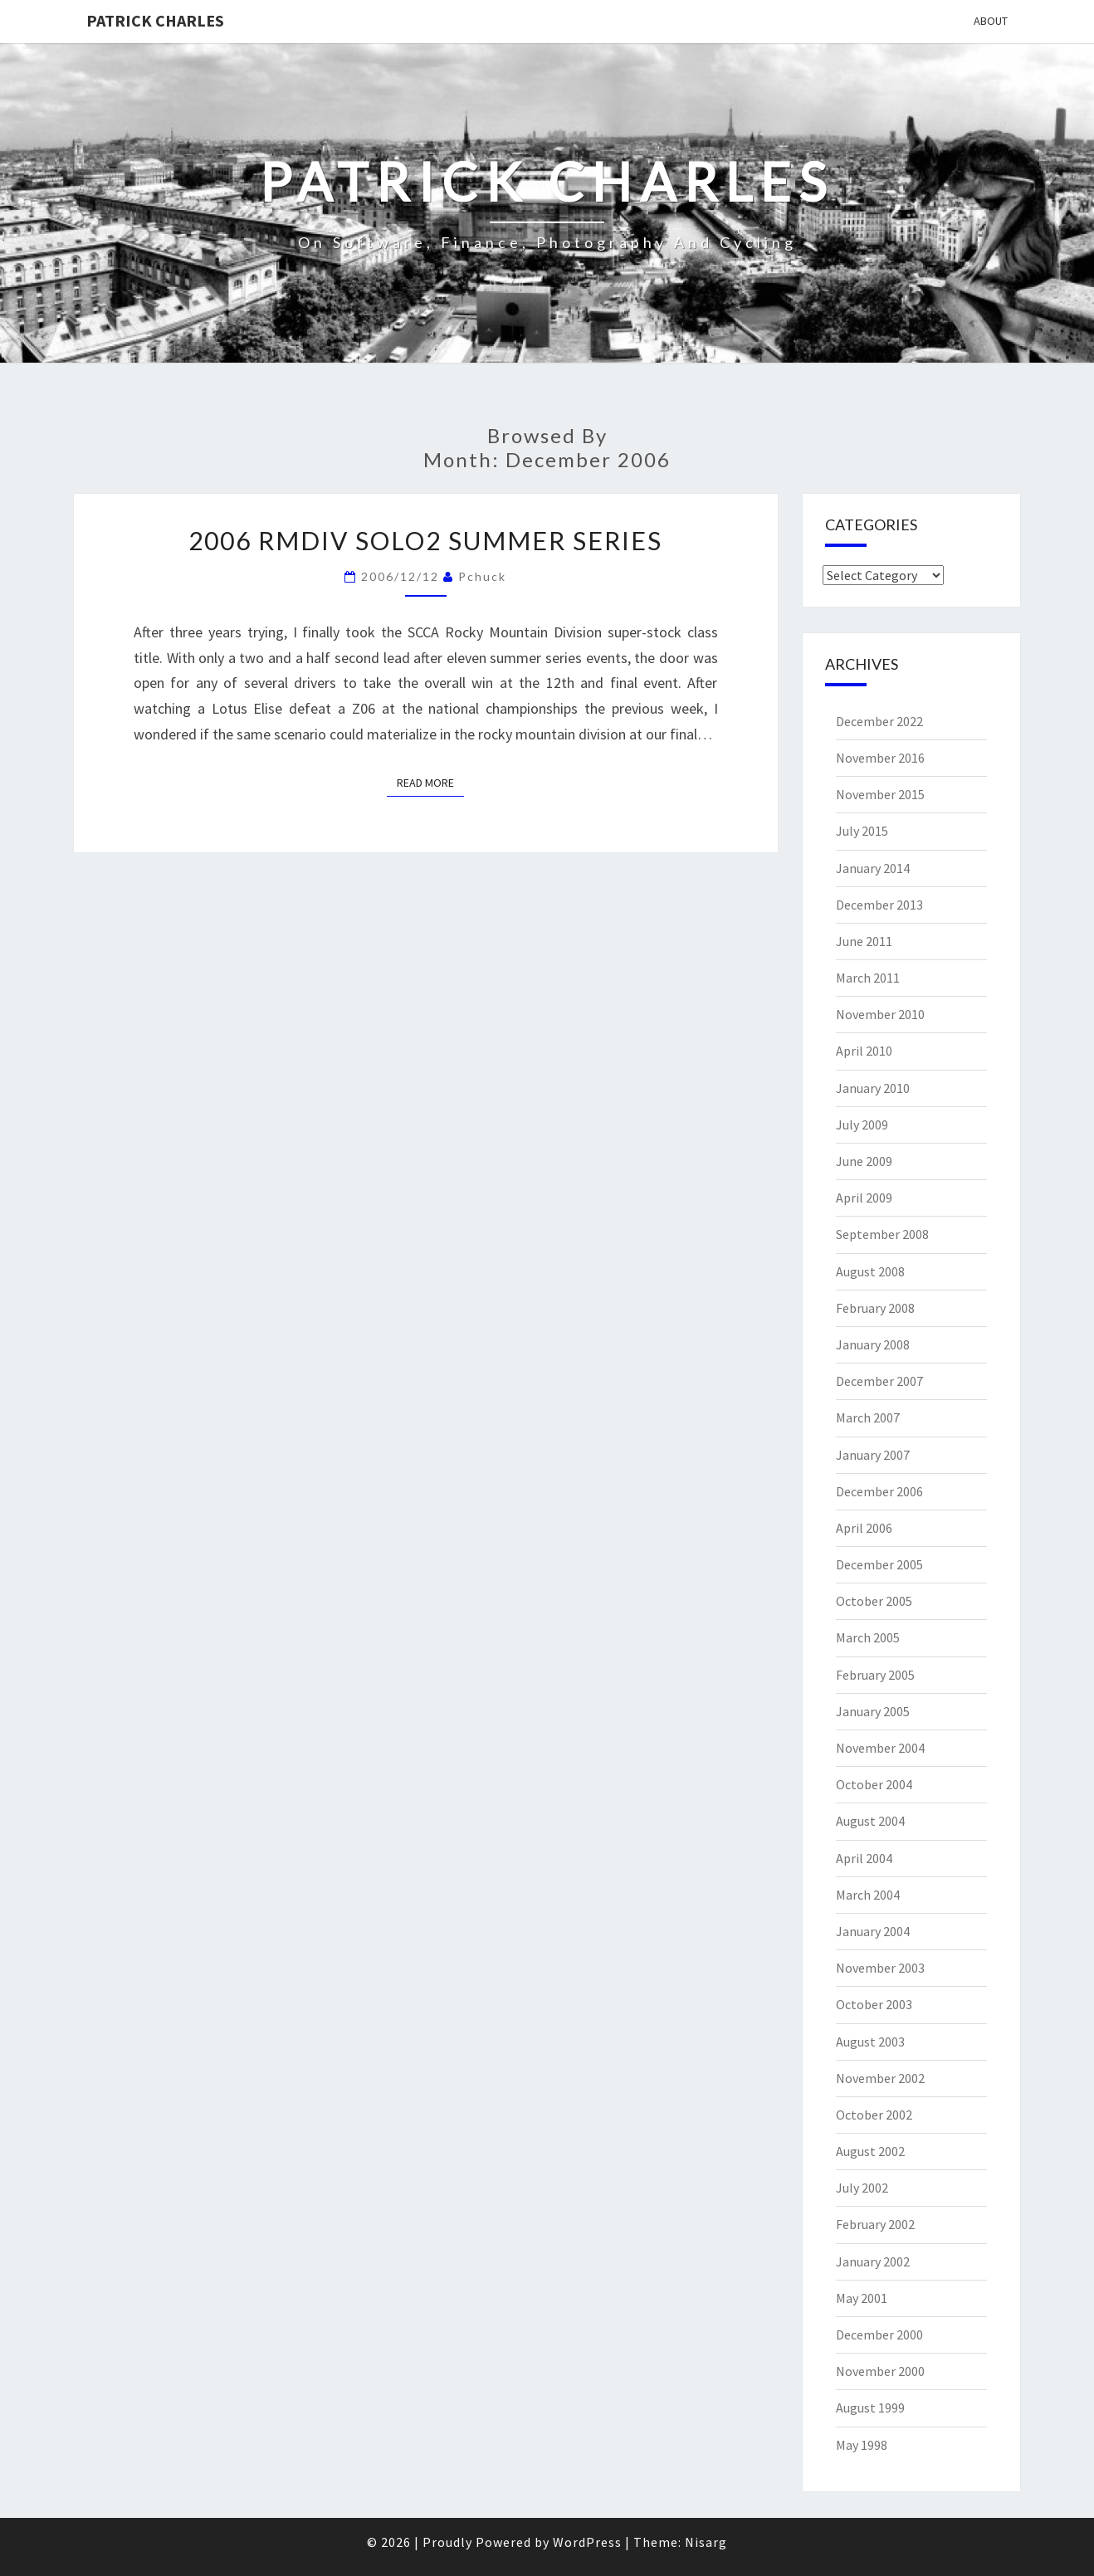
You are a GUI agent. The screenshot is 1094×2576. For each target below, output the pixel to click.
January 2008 (873, 1344)
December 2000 (879, 2334)
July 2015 (862, 830)
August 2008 (870, 1271)
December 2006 (879, 1491)
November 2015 (880, 794)
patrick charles (155, 20)
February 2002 (875, 2224)
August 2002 (870, 2151)
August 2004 (870, 1820)
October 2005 (874, 1601)
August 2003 (870, 2041)
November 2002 (880, 2078)
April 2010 (864, 1050)
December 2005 (879, 1564)
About (991, 20)
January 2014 (873, 868)
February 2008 (875, 1308)
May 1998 (861, 2445)
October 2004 (874, 1784)
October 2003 (874, 2004)
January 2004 (873, 1931)
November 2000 (880, 2371)
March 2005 (868, 1637)
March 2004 (868, 1894)
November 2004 (880, 1747)
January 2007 (873, 1455)
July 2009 (862, 1124)
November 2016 (880, 757)
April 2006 (864, 1528)
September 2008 (882, 1234)
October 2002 (874, 2114)
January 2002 (873, 2261)
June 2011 (864, 941)
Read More (430, 781)
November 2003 (880, 1967)
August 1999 (870, 2407)
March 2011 (868, 977)
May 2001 (861, 2298)
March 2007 (868, 1417)
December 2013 (879, 904)
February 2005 (875, 1674)
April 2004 (864, 1858)
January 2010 (873, 1088)
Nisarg (706, 2542)
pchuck (482, 576)
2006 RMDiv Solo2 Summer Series (425, 540)
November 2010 (880, 1014)
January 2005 (873, 1711)
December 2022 (879, 721)
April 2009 (864, 1197)
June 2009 (864, 1161)
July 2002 (862, 2187)
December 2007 (879, 1381)
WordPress (587, 2542)
